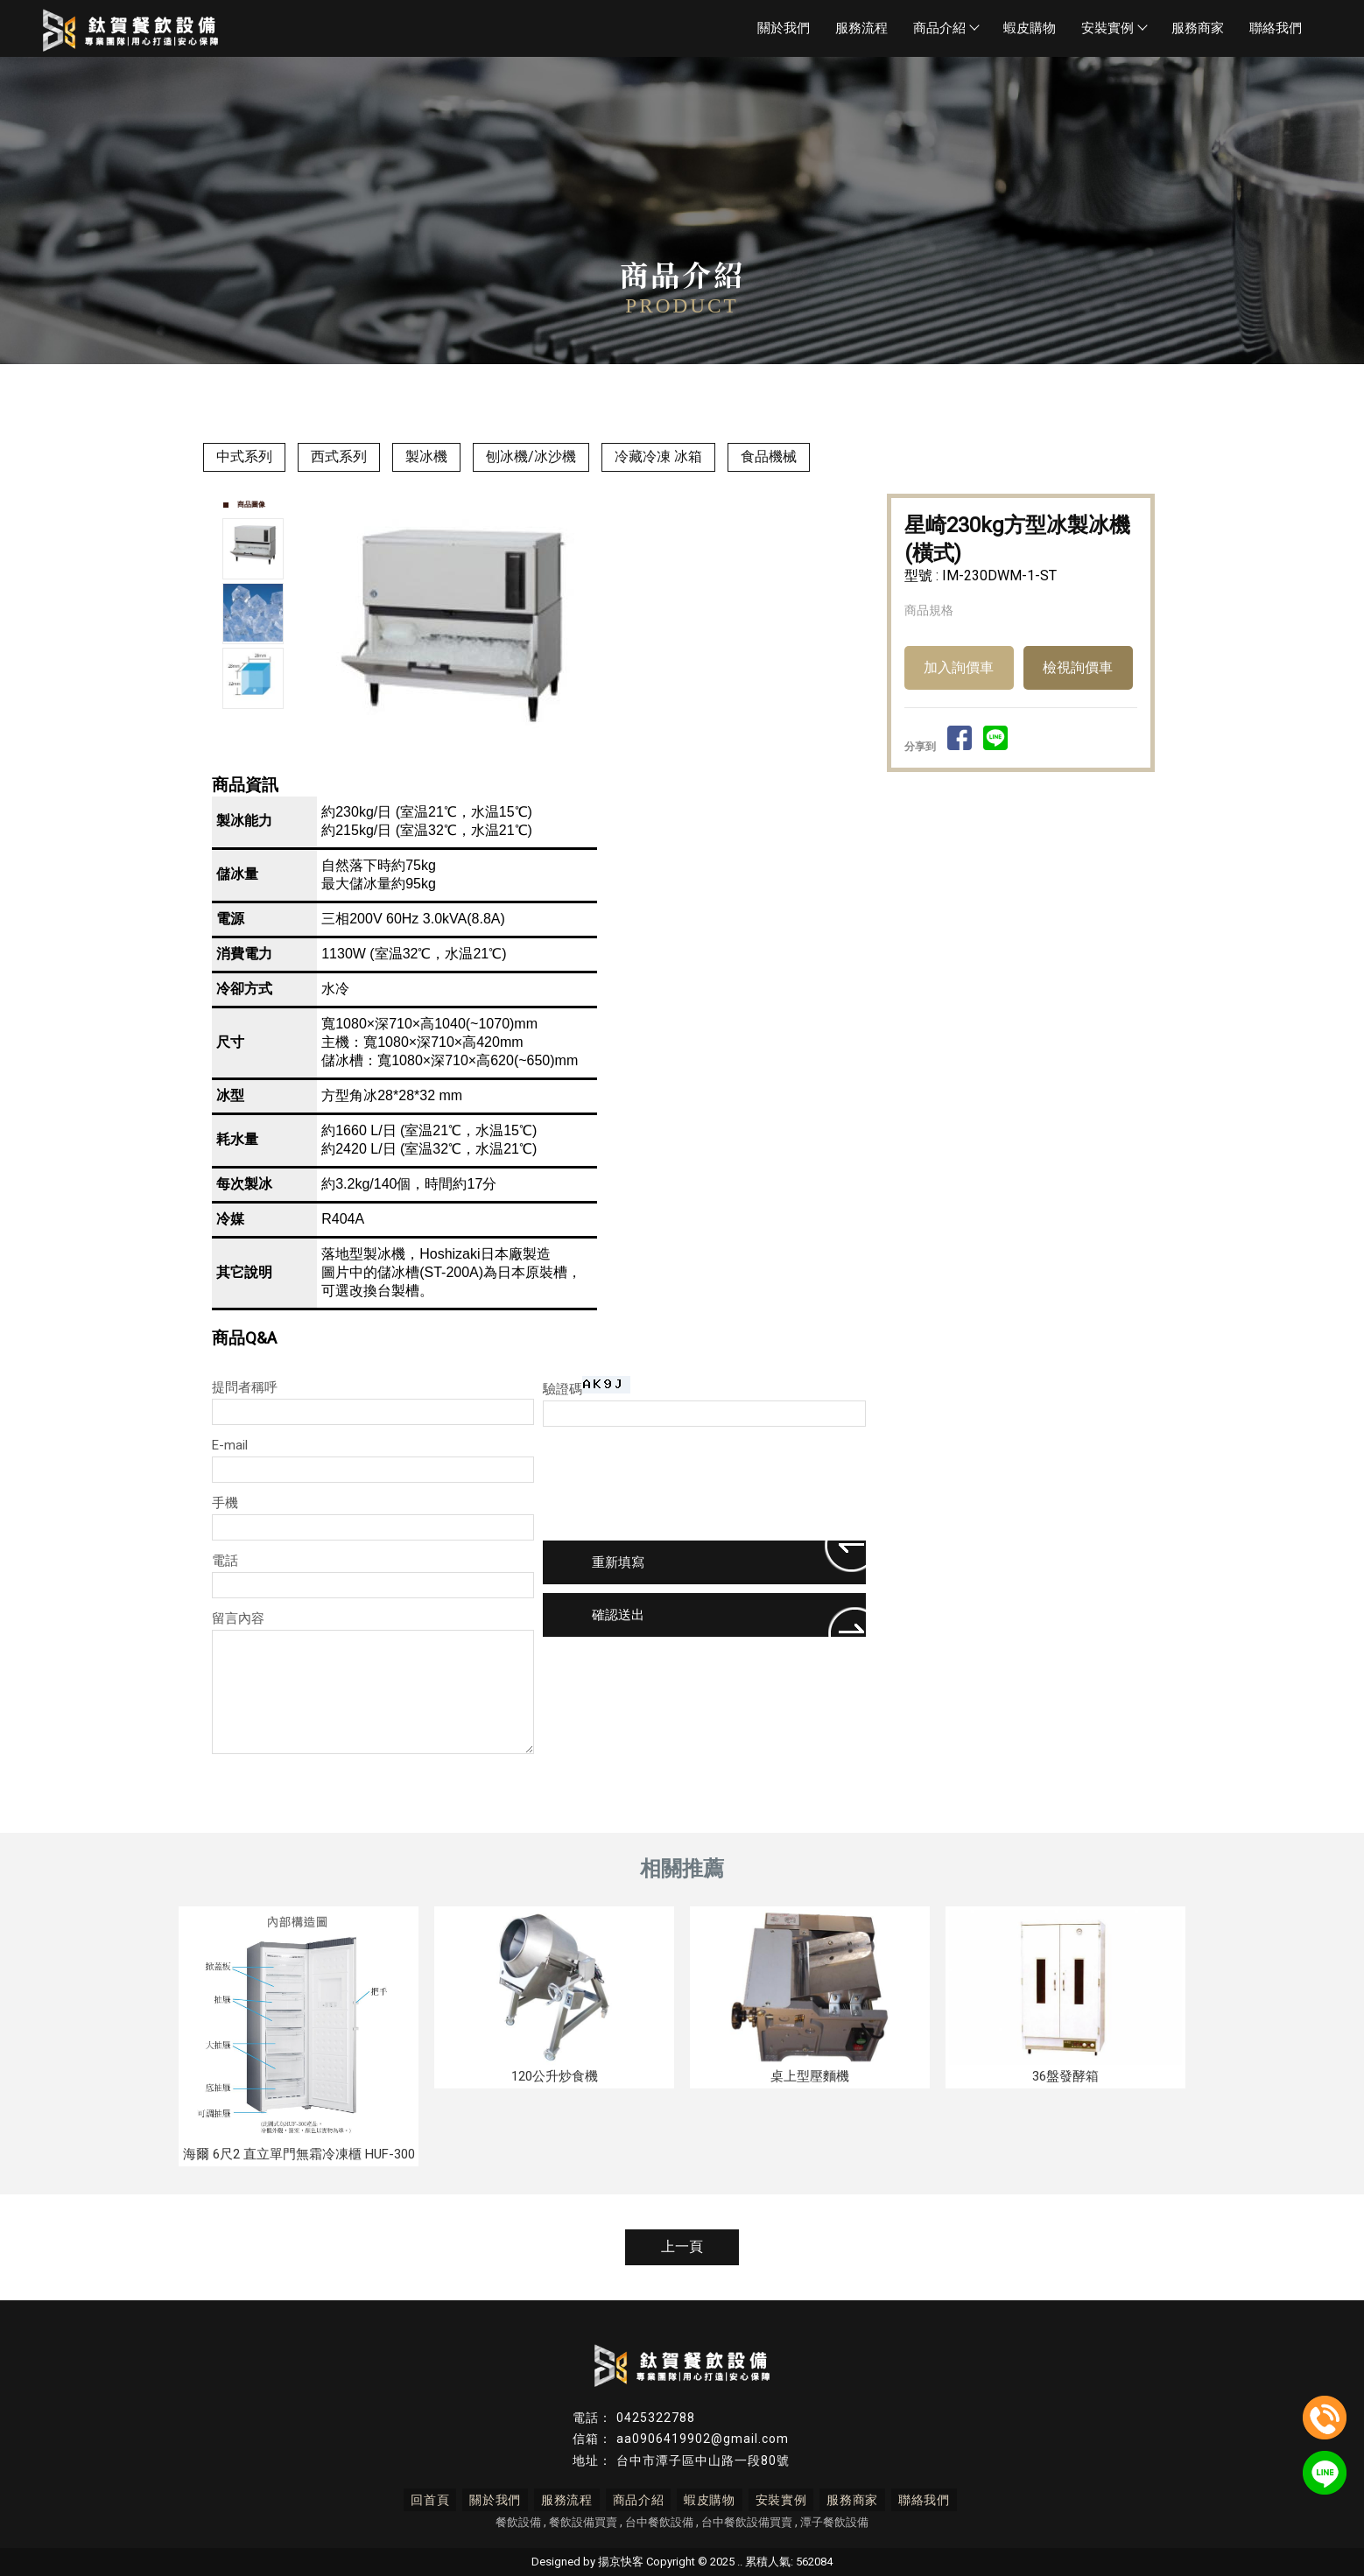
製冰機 (426, 456)
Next (852, 616)
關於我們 (783, 28)
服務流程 (861, 28)
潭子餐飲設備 (834, 2522)
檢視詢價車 (1078, 667)
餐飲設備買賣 (583, 2522)
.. (739, 2561)
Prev (322, 616)
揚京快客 (620, 2561)
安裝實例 (1113, 28)
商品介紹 (945, 28)
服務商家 (1197, 28)
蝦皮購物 (1029, 28)
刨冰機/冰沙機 (531, 456)
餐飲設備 (518, 2522)
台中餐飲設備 (659, 2522)
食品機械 (769, 456)
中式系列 (244, 456)
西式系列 (339, 456)
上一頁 (682, 2246)
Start (589, 753)
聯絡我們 (1275, 28)
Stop (603, 753)
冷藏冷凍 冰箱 (658, 456)
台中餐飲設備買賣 (746, 2522)
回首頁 (438, 2500)
